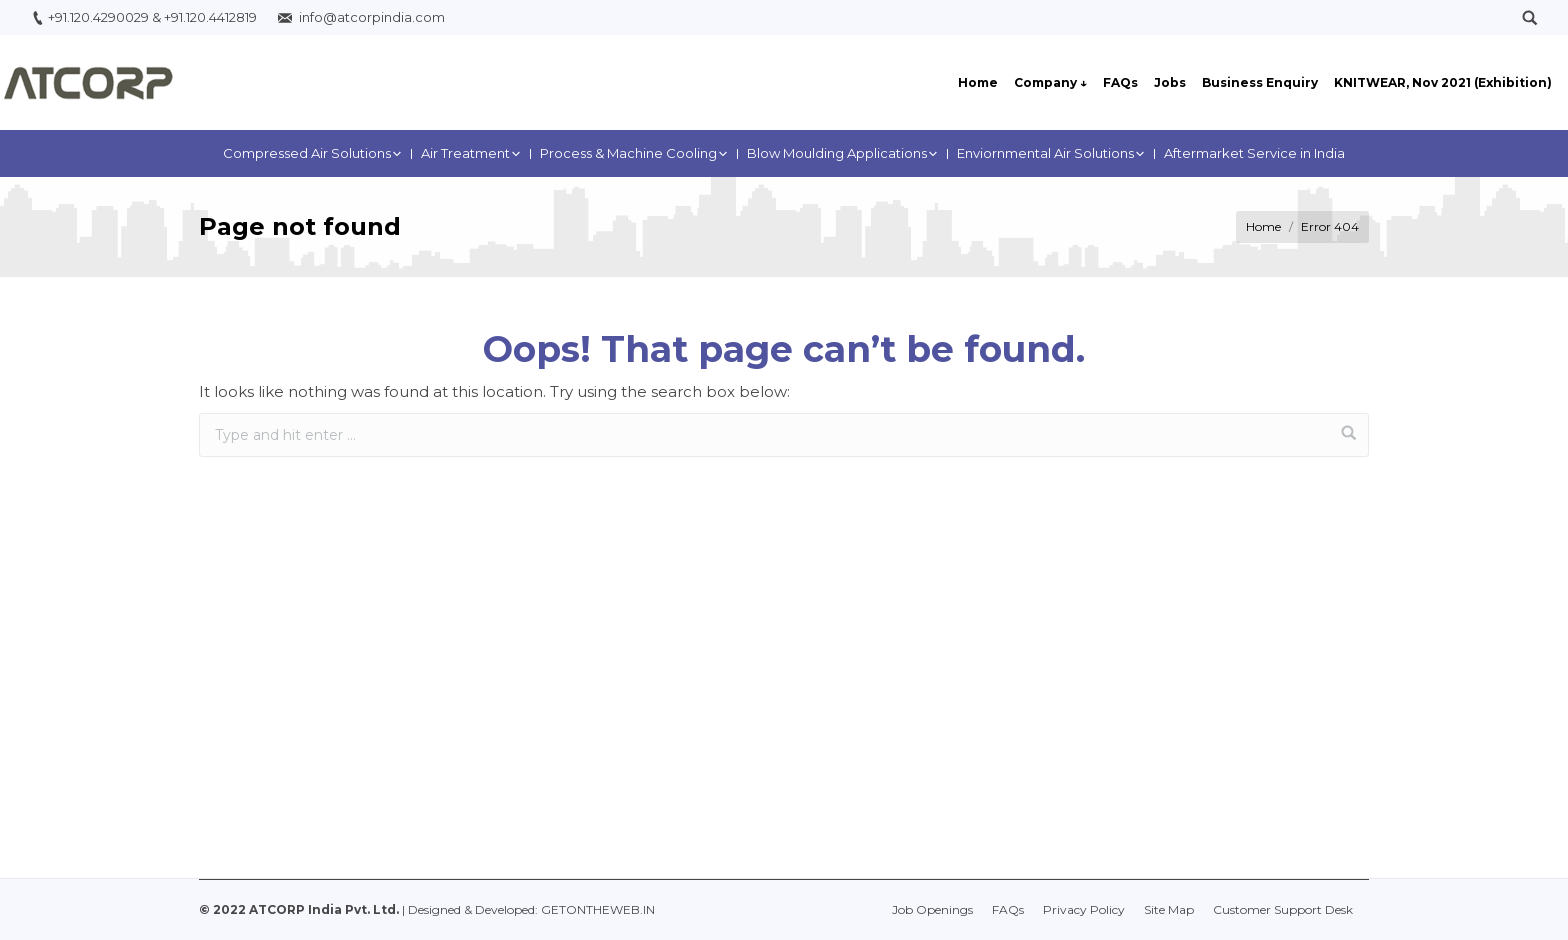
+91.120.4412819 (210, 17)
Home (1263, 226)
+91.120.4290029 (98, 17)
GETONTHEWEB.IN (598, 909)
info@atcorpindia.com (372, 17)
